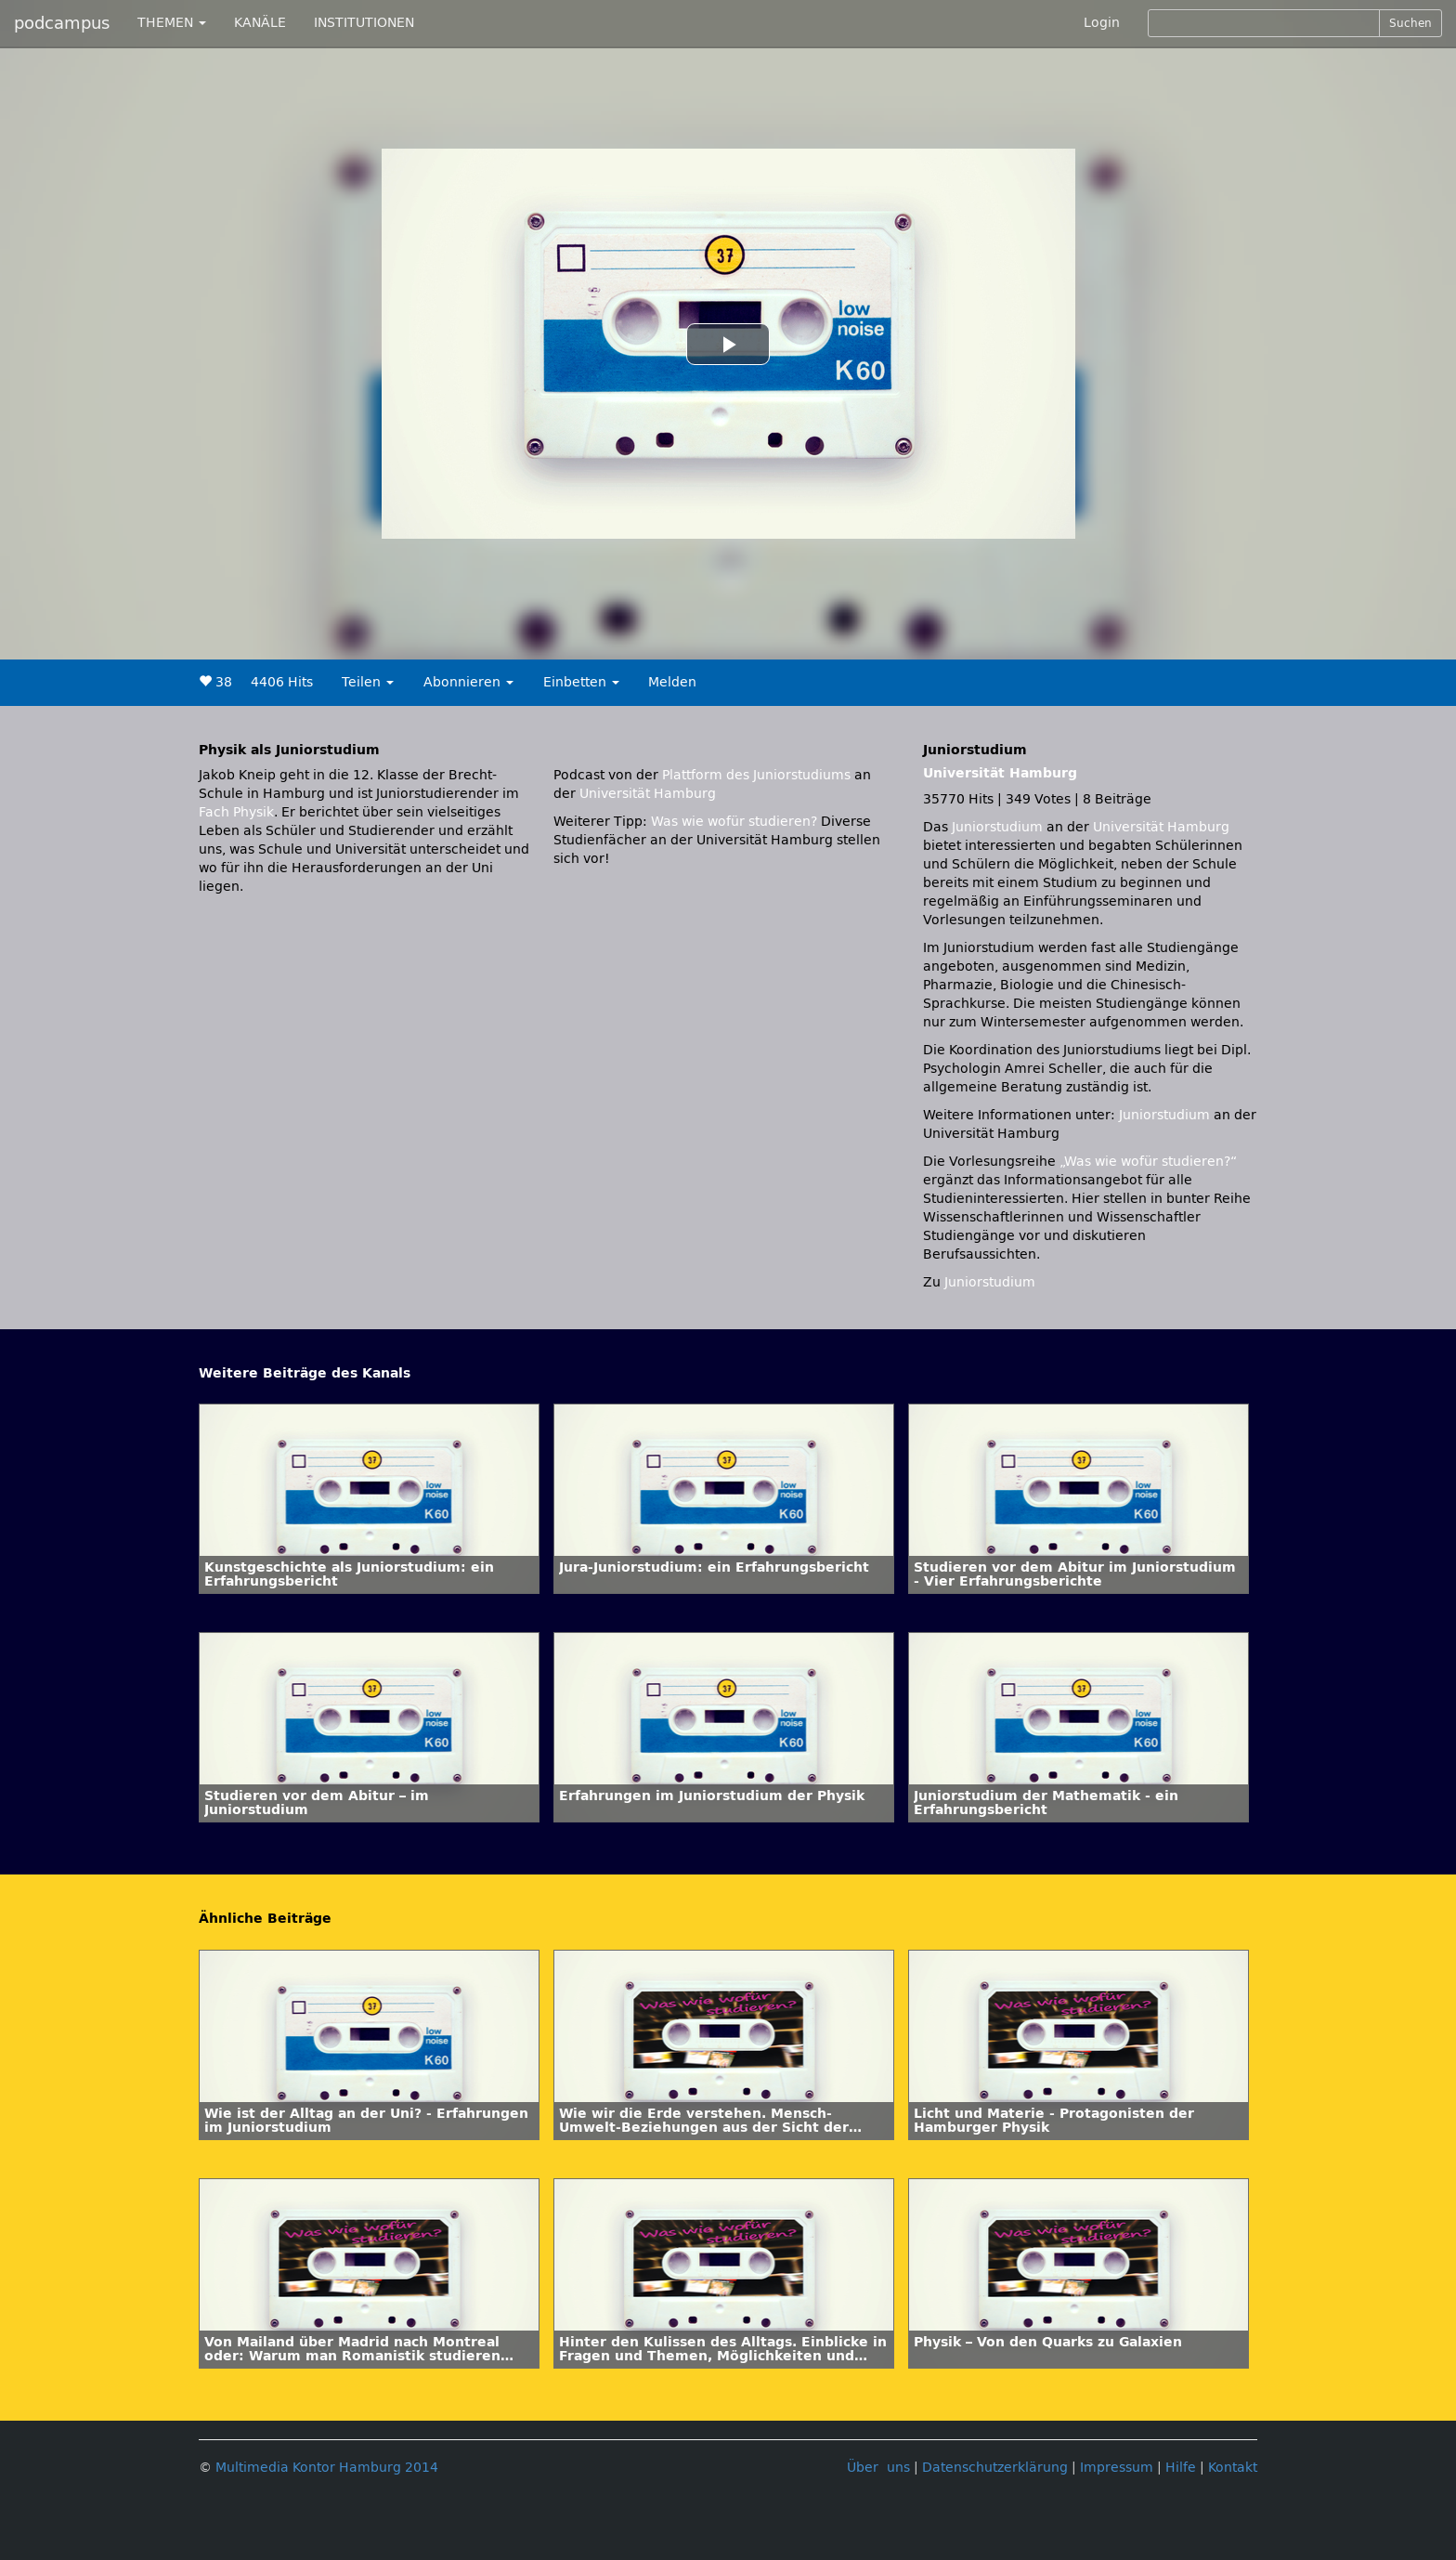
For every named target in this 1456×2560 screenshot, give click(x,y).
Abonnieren (468, 682)
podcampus (62, 23)
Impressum (1116, 2467)
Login (1102, 23)
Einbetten (581, 682)
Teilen (368, 682)
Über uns (878, 2467)
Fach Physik (236, 812)
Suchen (1410, 23)
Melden (672, 682)
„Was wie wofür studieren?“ (1148, 1161)
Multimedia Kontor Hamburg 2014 (326, 2467)
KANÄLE (260, 23)
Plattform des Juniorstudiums (756, 775)
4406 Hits (282, 682)
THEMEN (171, 23)
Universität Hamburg (647, 794)
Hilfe (1180, 2467)
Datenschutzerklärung (995, 2467)
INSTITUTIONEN (364, 23)
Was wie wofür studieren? (734, 821)
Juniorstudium (999, 827)
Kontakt (1232, 2467)
